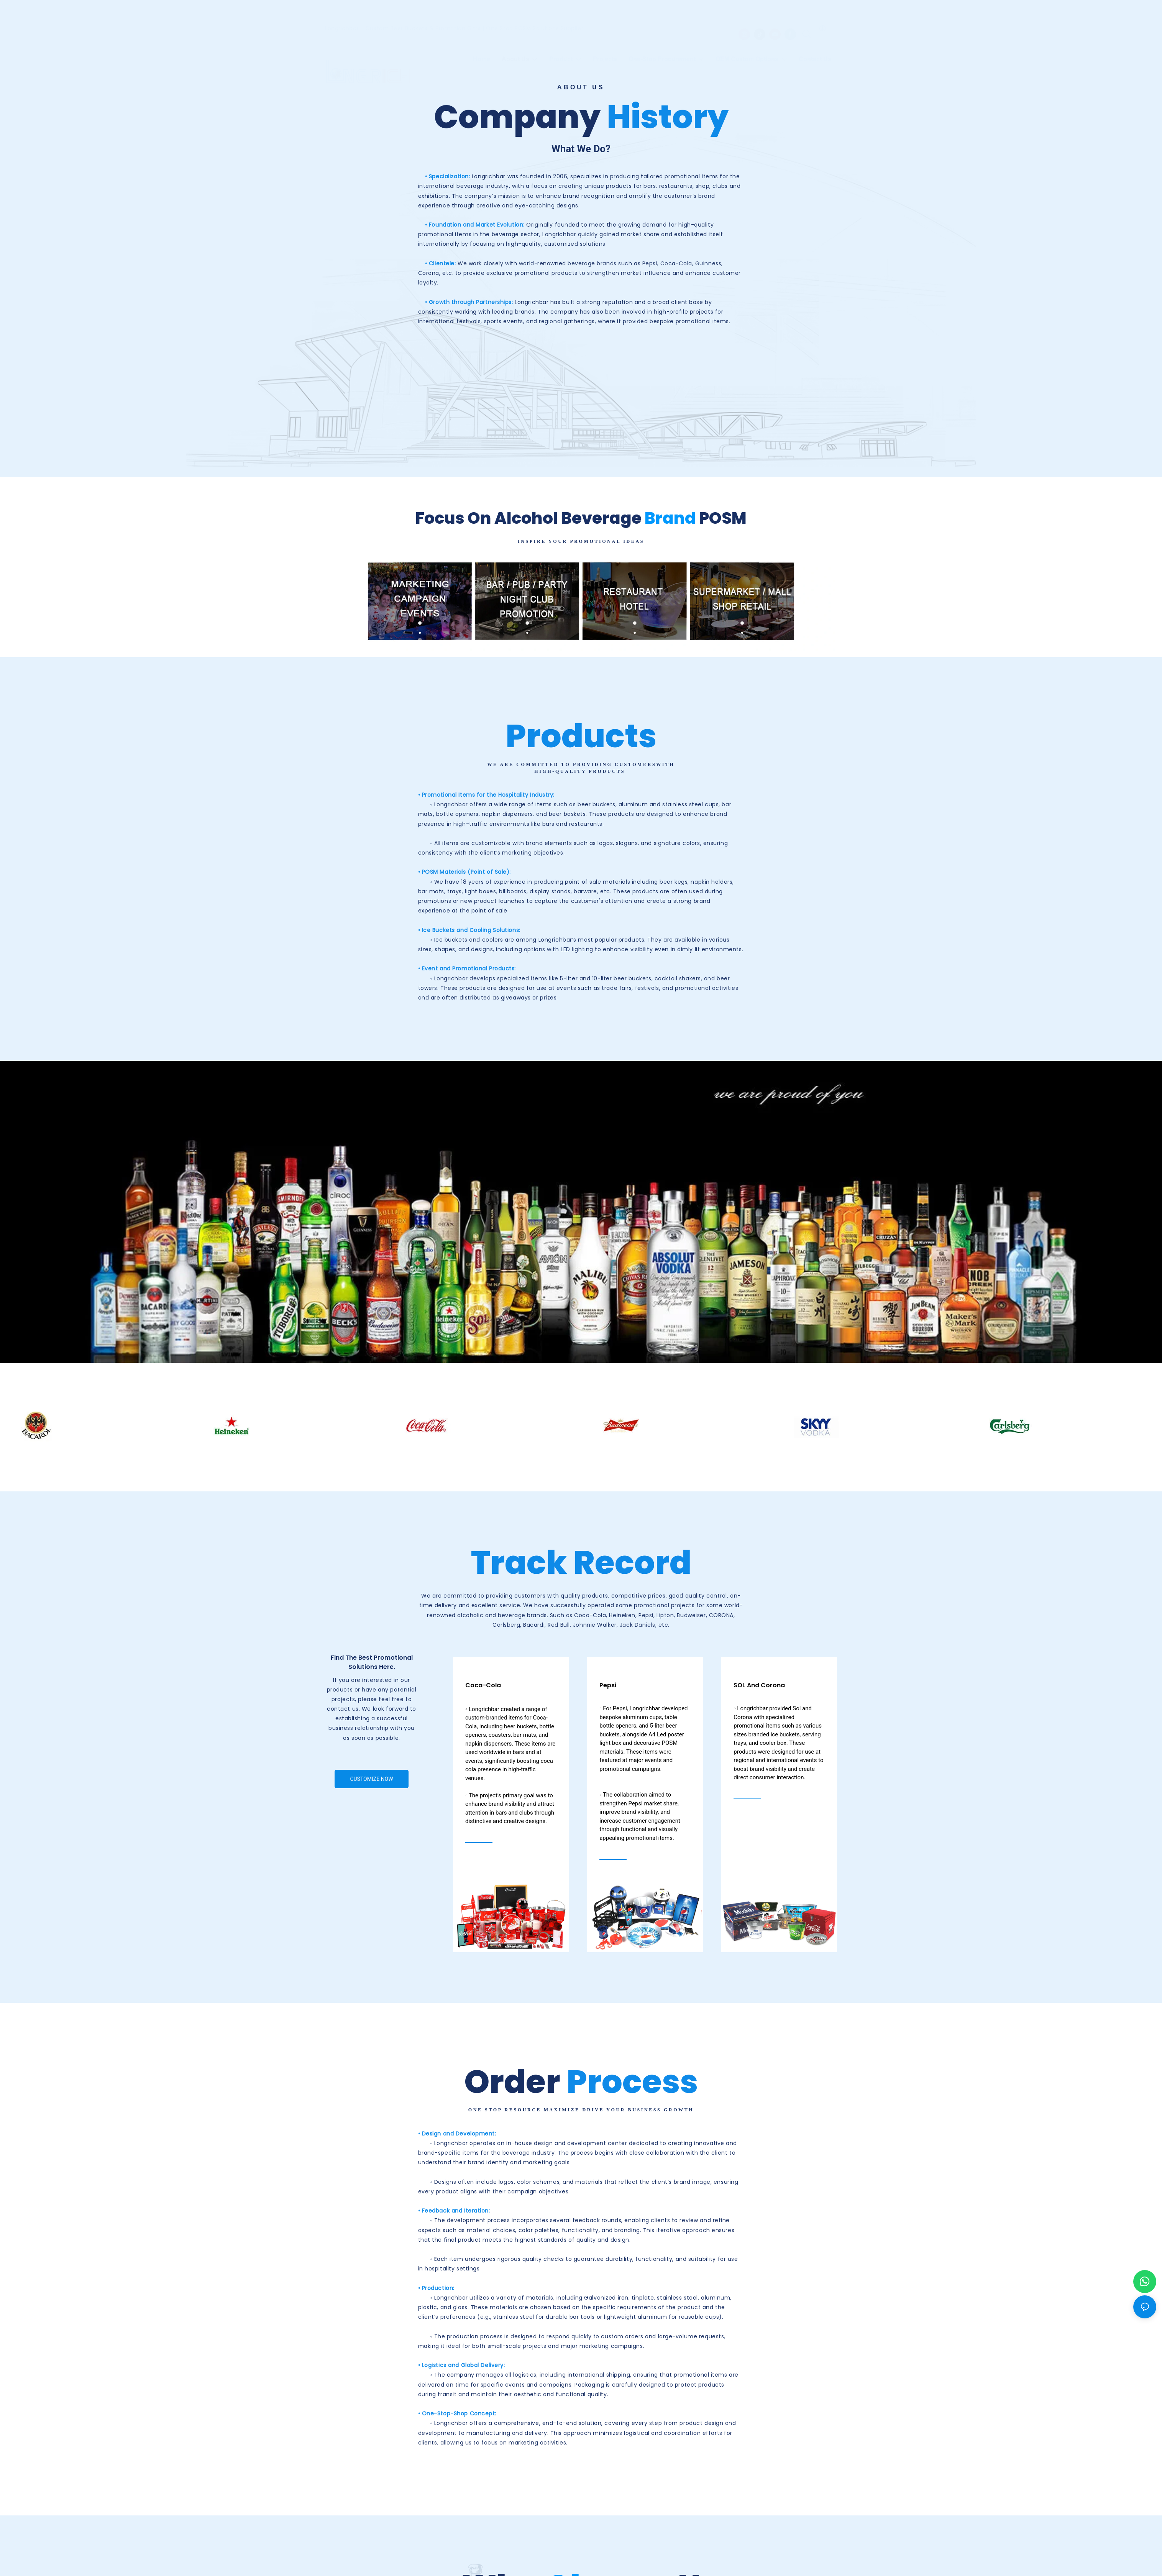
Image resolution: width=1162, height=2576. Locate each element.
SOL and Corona (759, 1685)
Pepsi (607, 1685)
